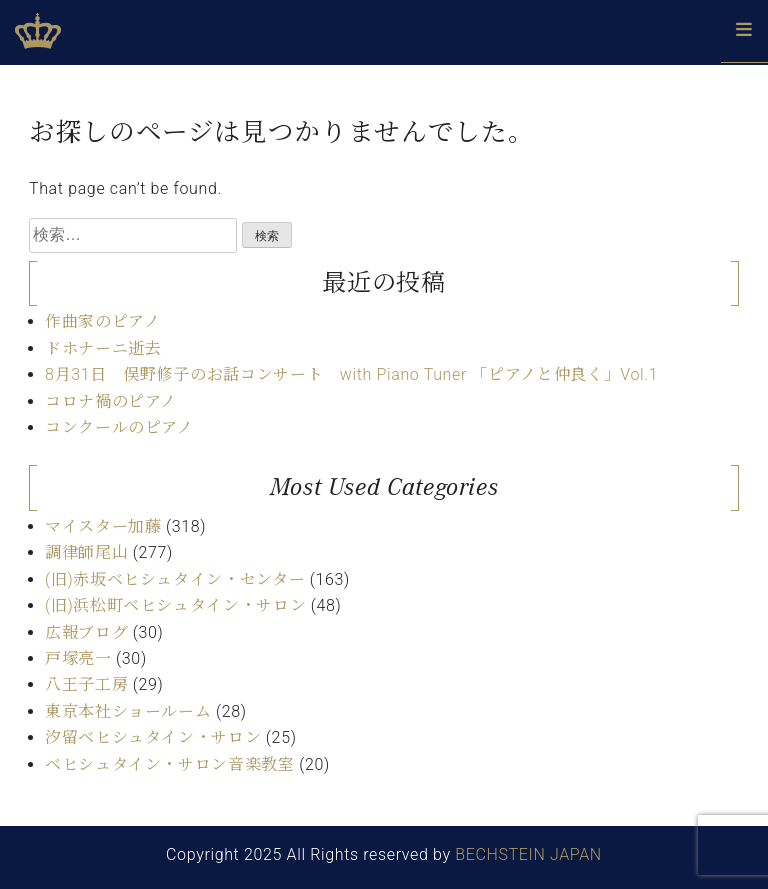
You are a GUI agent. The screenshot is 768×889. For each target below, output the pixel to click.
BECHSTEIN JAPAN (528, 854)
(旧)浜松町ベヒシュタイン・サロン (175, 605)
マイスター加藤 (103, 526)
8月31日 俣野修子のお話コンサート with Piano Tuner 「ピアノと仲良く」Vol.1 (351, 374)
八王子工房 (86, 684)
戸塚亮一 (78, 658)
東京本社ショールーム (128, 711)
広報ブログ (86, 632)
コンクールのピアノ (119, 427)
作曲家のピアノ (102, 321)
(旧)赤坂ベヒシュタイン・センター (175, 579)
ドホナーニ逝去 (103, 348)
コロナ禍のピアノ (111, 401)
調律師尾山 (86, 552)
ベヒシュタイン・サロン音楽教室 (170, 764)
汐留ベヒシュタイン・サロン (153, 737)
